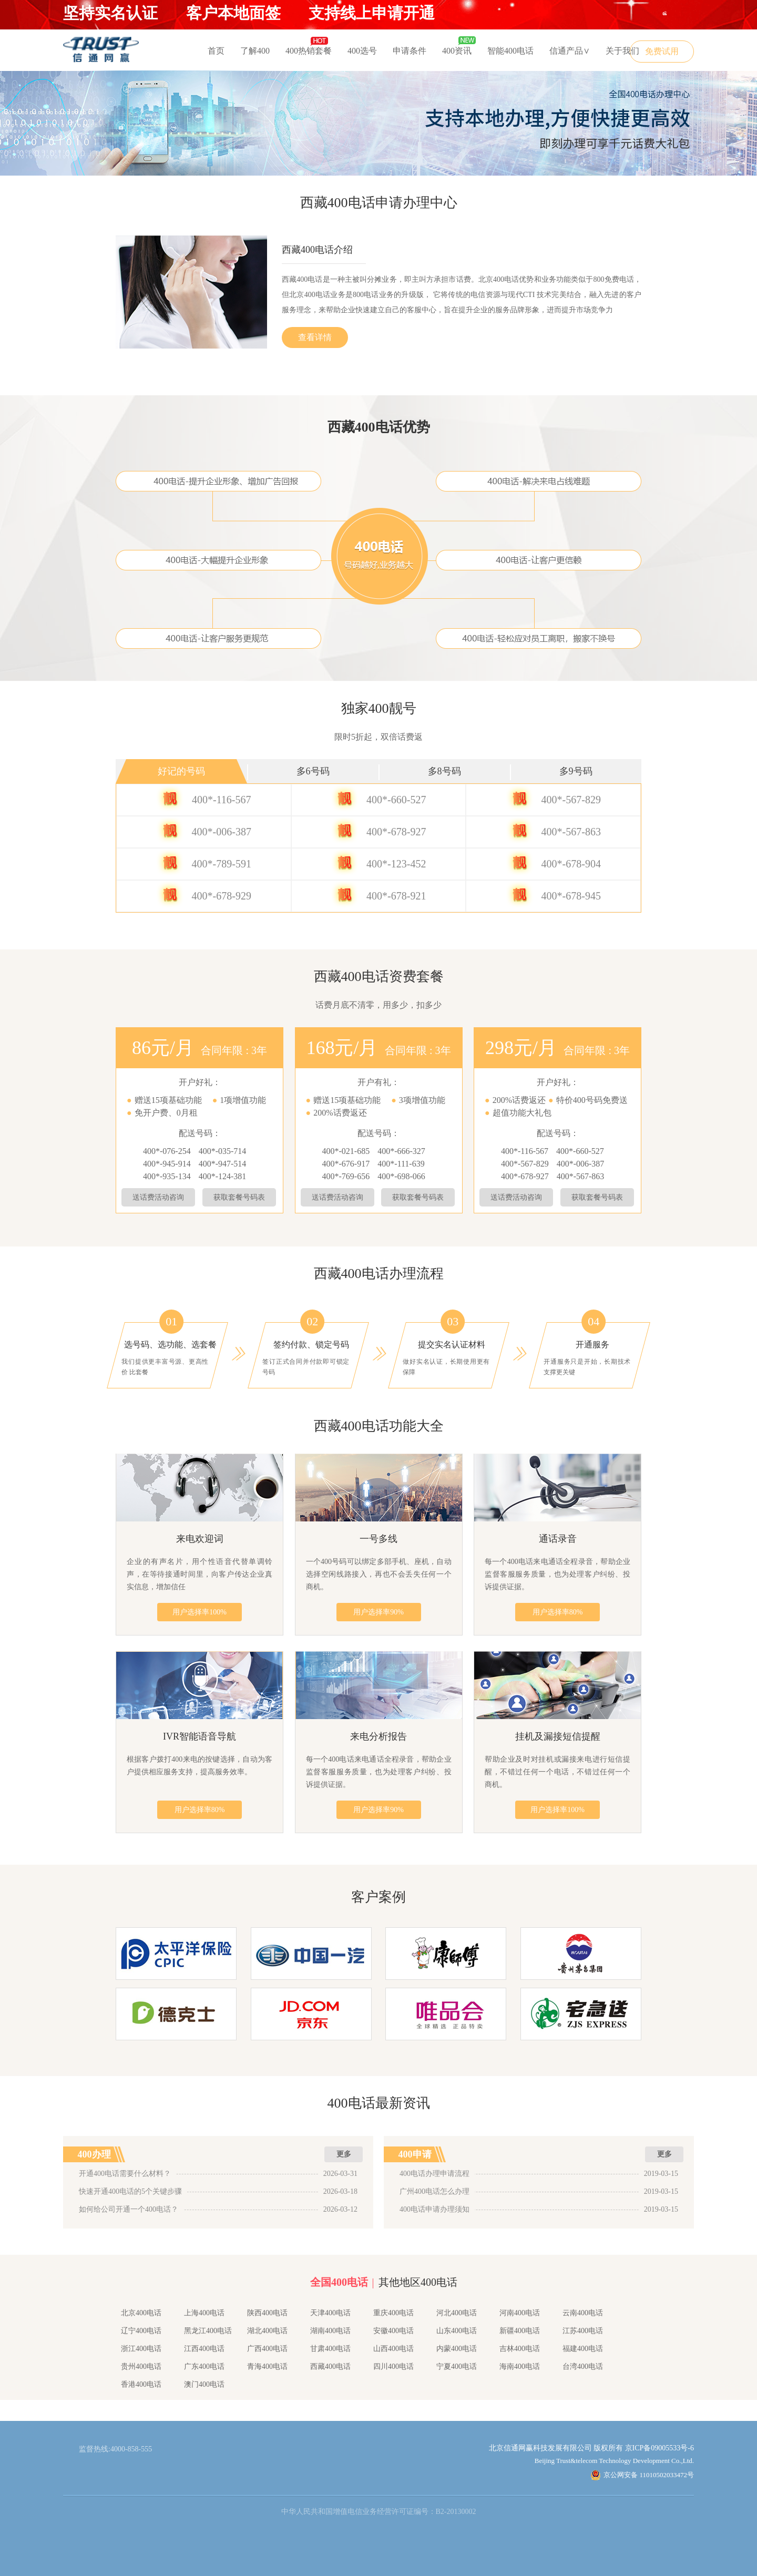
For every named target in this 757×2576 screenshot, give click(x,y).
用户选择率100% (199, 1612)
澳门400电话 (204, 2384)
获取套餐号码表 (239, 1197)
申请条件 (409, 50)
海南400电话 (519, 2366)
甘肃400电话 (330, 2349)
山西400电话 (393, 2349)
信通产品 (569, 50)
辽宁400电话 (141, 2331)
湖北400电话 (267, 2331)
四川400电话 (393, 2366)
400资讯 (457, 50)
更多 (343, 2154)
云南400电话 (582, 2313)
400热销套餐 (308, 50)
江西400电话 (204, 2349)
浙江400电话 (141, 2349)
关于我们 (622, 50)
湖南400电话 (330, 2331)
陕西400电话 (267, 2313)
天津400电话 (330, 2313)
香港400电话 (141, 2384)
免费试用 (662, 51)
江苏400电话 (582, 2331)
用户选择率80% (558, 1612)
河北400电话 (456, 2313)
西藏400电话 (330, 2366)
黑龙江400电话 (208, 2331)
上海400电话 (204, 2313)
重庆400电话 (393, 2313)
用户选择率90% (378, 1612)
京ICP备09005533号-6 (659, 2448)
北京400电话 (141, 2313)
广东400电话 (204, 2366)
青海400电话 (267, 2366)
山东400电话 (456, 2331)
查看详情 (315, 337)
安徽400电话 (393, 2331)
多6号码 (313, 771)
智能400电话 (510, 50)
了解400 (255, 50)
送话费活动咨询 (158, 1197)
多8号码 (444, 771)
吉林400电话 (519, 2349)
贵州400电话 (141, 2366)
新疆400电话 (519, 2331)
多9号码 (575, 771)
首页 (216, 50)
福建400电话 (582, 2349)
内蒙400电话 (456, 2349)
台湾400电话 (582, 2366)
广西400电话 (267, 2349)
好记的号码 (181, 771)
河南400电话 (519, 2313)
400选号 (362, 50)
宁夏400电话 (456, 2366)
